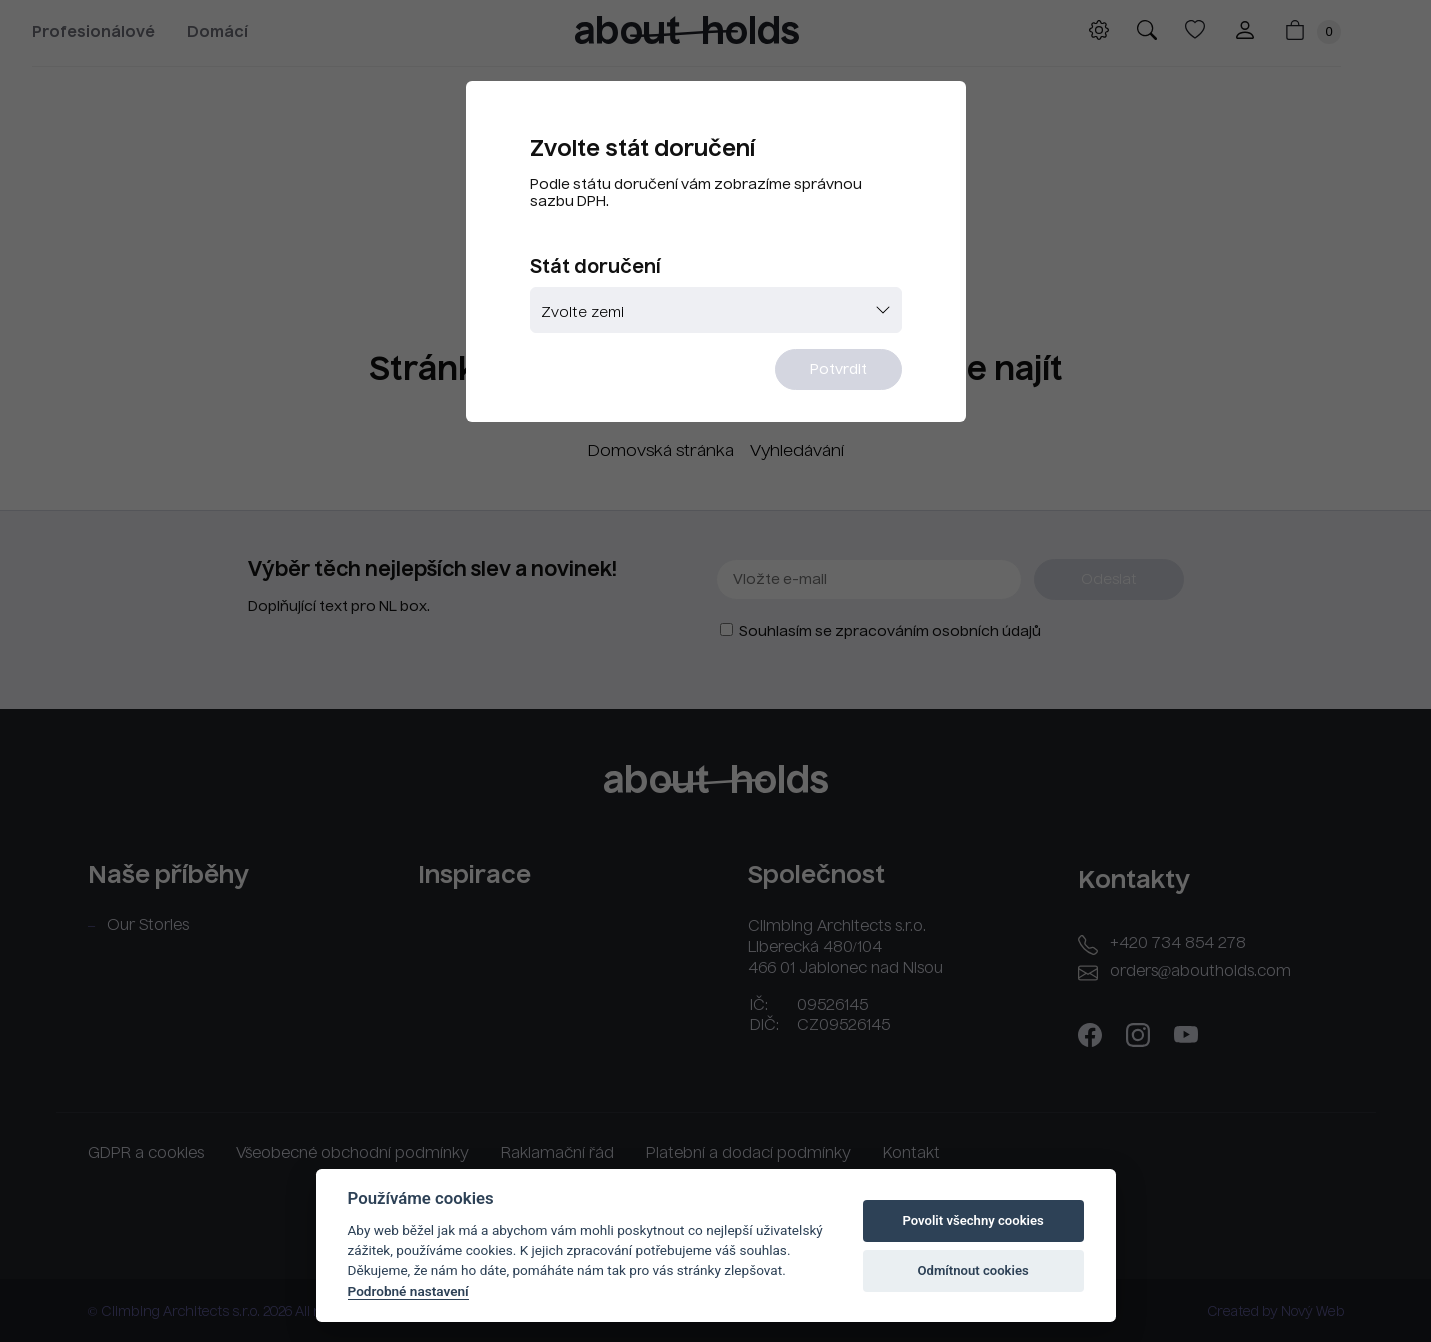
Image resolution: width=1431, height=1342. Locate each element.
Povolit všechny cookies (972, 1220)
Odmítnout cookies (972, 1270)
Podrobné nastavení (408, 1291)
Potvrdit (838, 370)
